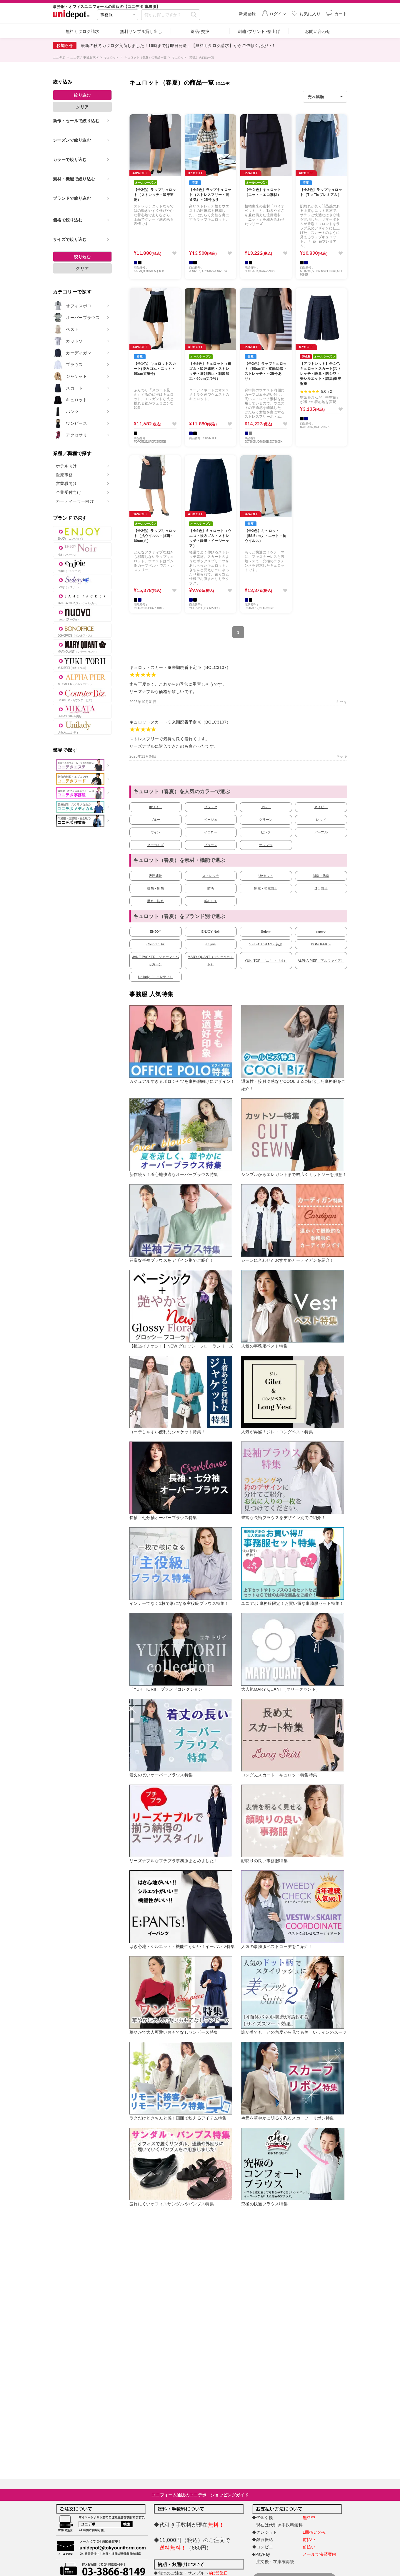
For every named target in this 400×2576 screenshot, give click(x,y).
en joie (211, 944)
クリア (82, 107)
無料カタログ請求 (82, 31)
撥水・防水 (155, 901)
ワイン (156, 832)
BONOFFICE (321, 944)
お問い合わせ (317, 31)
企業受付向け (68, 492)
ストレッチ (210, 875)
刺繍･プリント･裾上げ (259, 31)
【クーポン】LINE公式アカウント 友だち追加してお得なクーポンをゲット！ (159, 45)
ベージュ (210, 819)
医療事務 (64, 474)
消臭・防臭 (321, 875)
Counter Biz (155, 944)
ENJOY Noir (210, 931)
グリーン (265, 819)
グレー (266, 807)
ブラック (210, 807)
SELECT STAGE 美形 (265, 944)
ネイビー (321, 807)
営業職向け (66, 483)
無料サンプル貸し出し (141, 31)
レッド (321, 819)
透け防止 (321, 888)
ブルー (156, 819)
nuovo (321, 931)
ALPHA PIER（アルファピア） (321, 960)
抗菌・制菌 (155, 888)
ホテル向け (66, 466)
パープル (321, 832)
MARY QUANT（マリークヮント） (211, 960)
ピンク (266, 832)
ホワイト (155, 807)
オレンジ (265, 845)
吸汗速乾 (155, 875)
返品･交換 (200, 31)
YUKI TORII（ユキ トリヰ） (266, 960)
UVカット (266, 875)
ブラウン (210, 845)
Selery (266, 931)
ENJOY (155, 931)
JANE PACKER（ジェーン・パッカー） (155, 960)
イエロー (210, 832)
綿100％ (210, 901)
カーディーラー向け (75, 501)
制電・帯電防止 (265, 888)
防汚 (210, 888)
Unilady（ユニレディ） (155, 977)
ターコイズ (155, 845)
